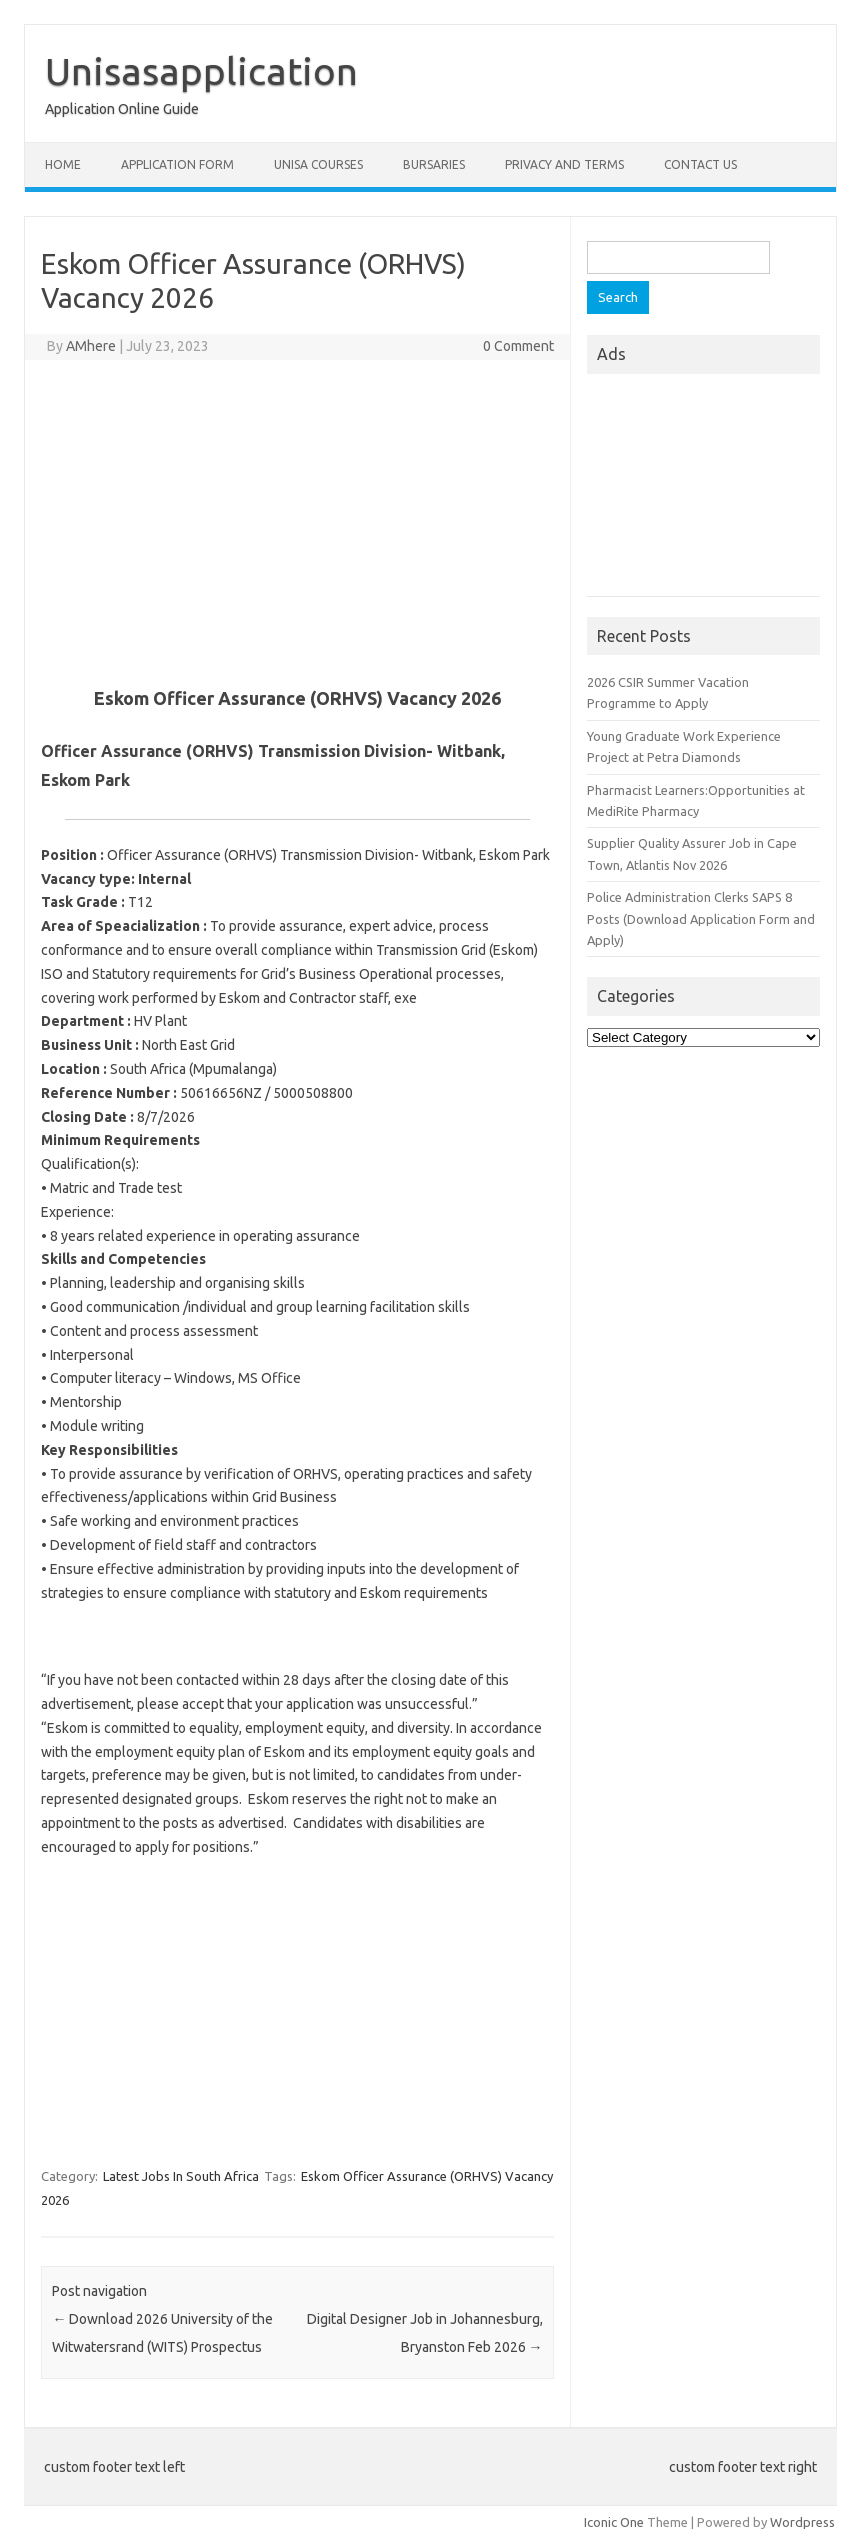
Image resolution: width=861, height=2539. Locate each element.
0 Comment (518, 346)
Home (63, 164)
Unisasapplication (201, 71)
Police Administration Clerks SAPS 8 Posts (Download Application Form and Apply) (701, 918)
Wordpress (802, 2522)
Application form (177, 164)
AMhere (91, 346)
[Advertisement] (297, 520)
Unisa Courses (318, 164)
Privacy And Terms (564, 164)
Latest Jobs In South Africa (181, 2176)
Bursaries (434, 164)
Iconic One (614, 2522)
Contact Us (700, 164)
